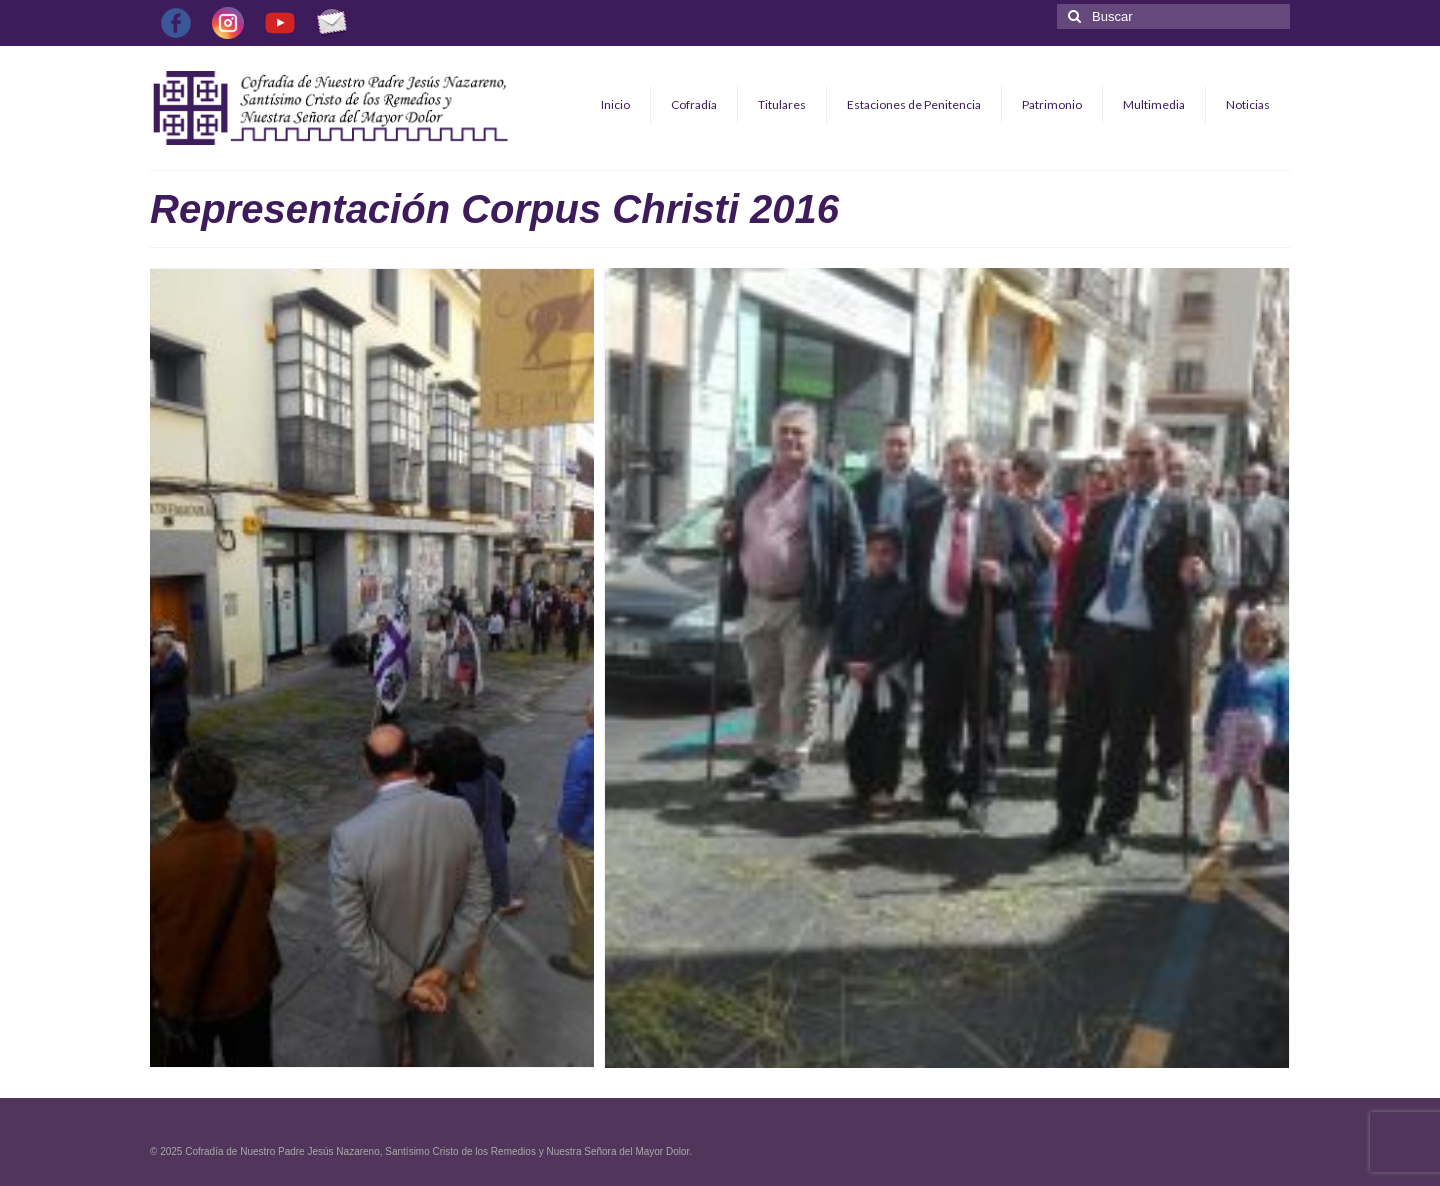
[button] (372, 668)
